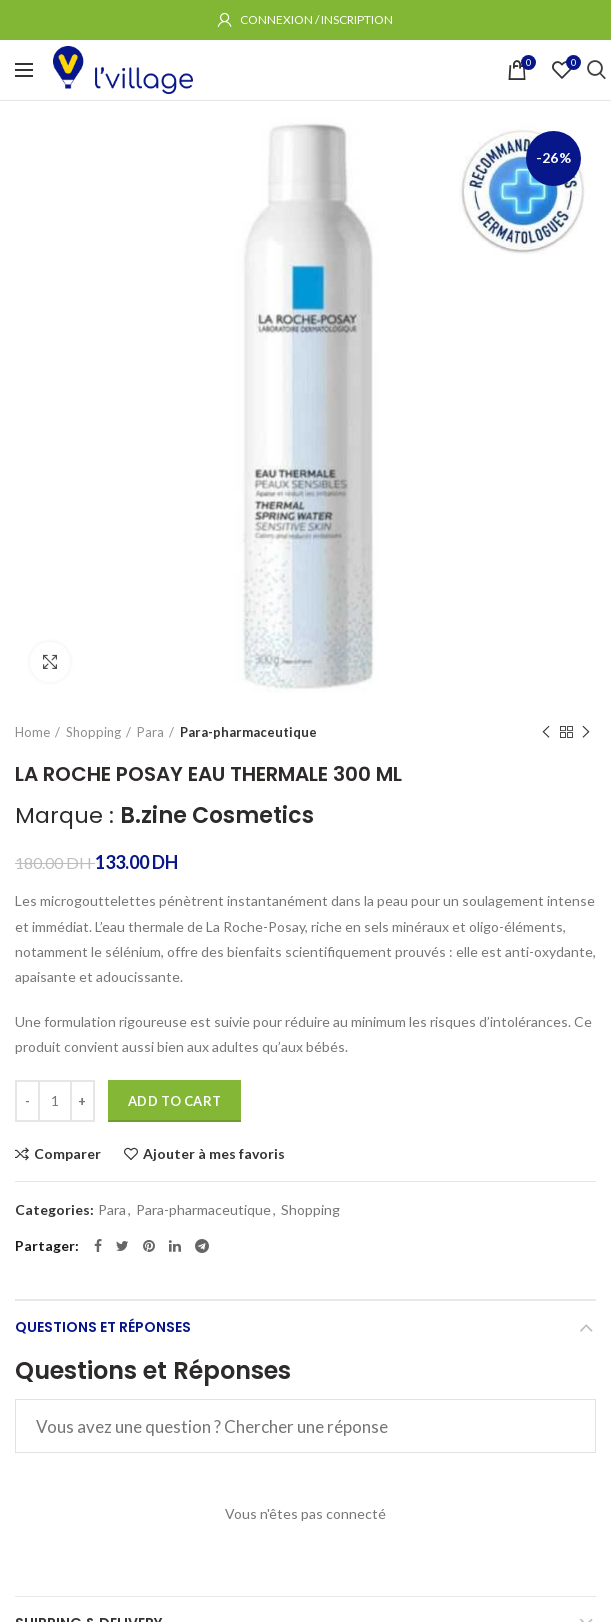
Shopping (93, 732)
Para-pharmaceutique (248, 732)
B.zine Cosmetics (217, 815)
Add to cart (174, 1101)
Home (32, 732)
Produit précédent (546, 732)
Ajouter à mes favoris (214, 1154)
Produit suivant (586, 732)
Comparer (67, 1154)
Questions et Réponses (103, 1327)
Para (150, 732)
